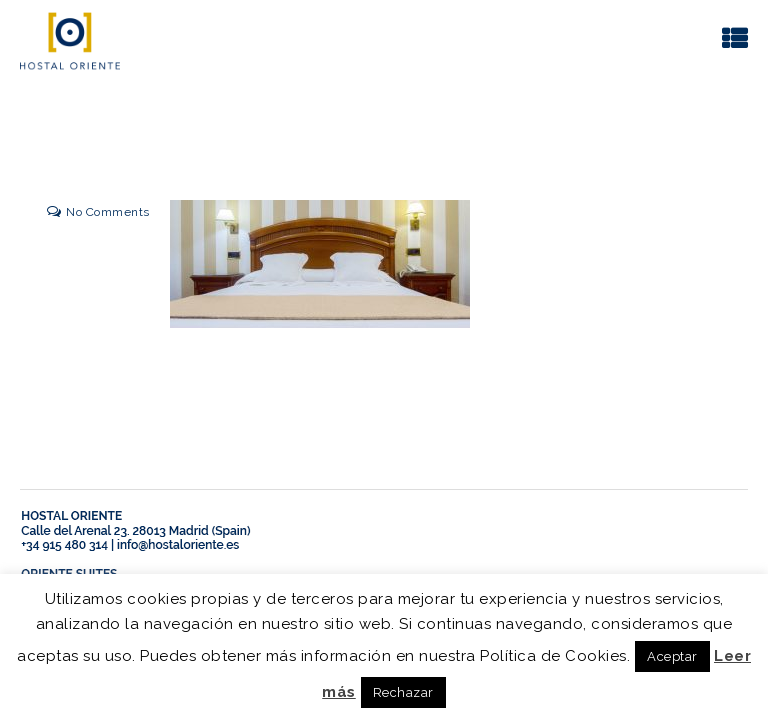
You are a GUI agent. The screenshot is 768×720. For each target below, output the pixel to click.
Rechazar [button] (403, 692)
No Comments (108, 212)
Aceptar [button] (672, 656)
